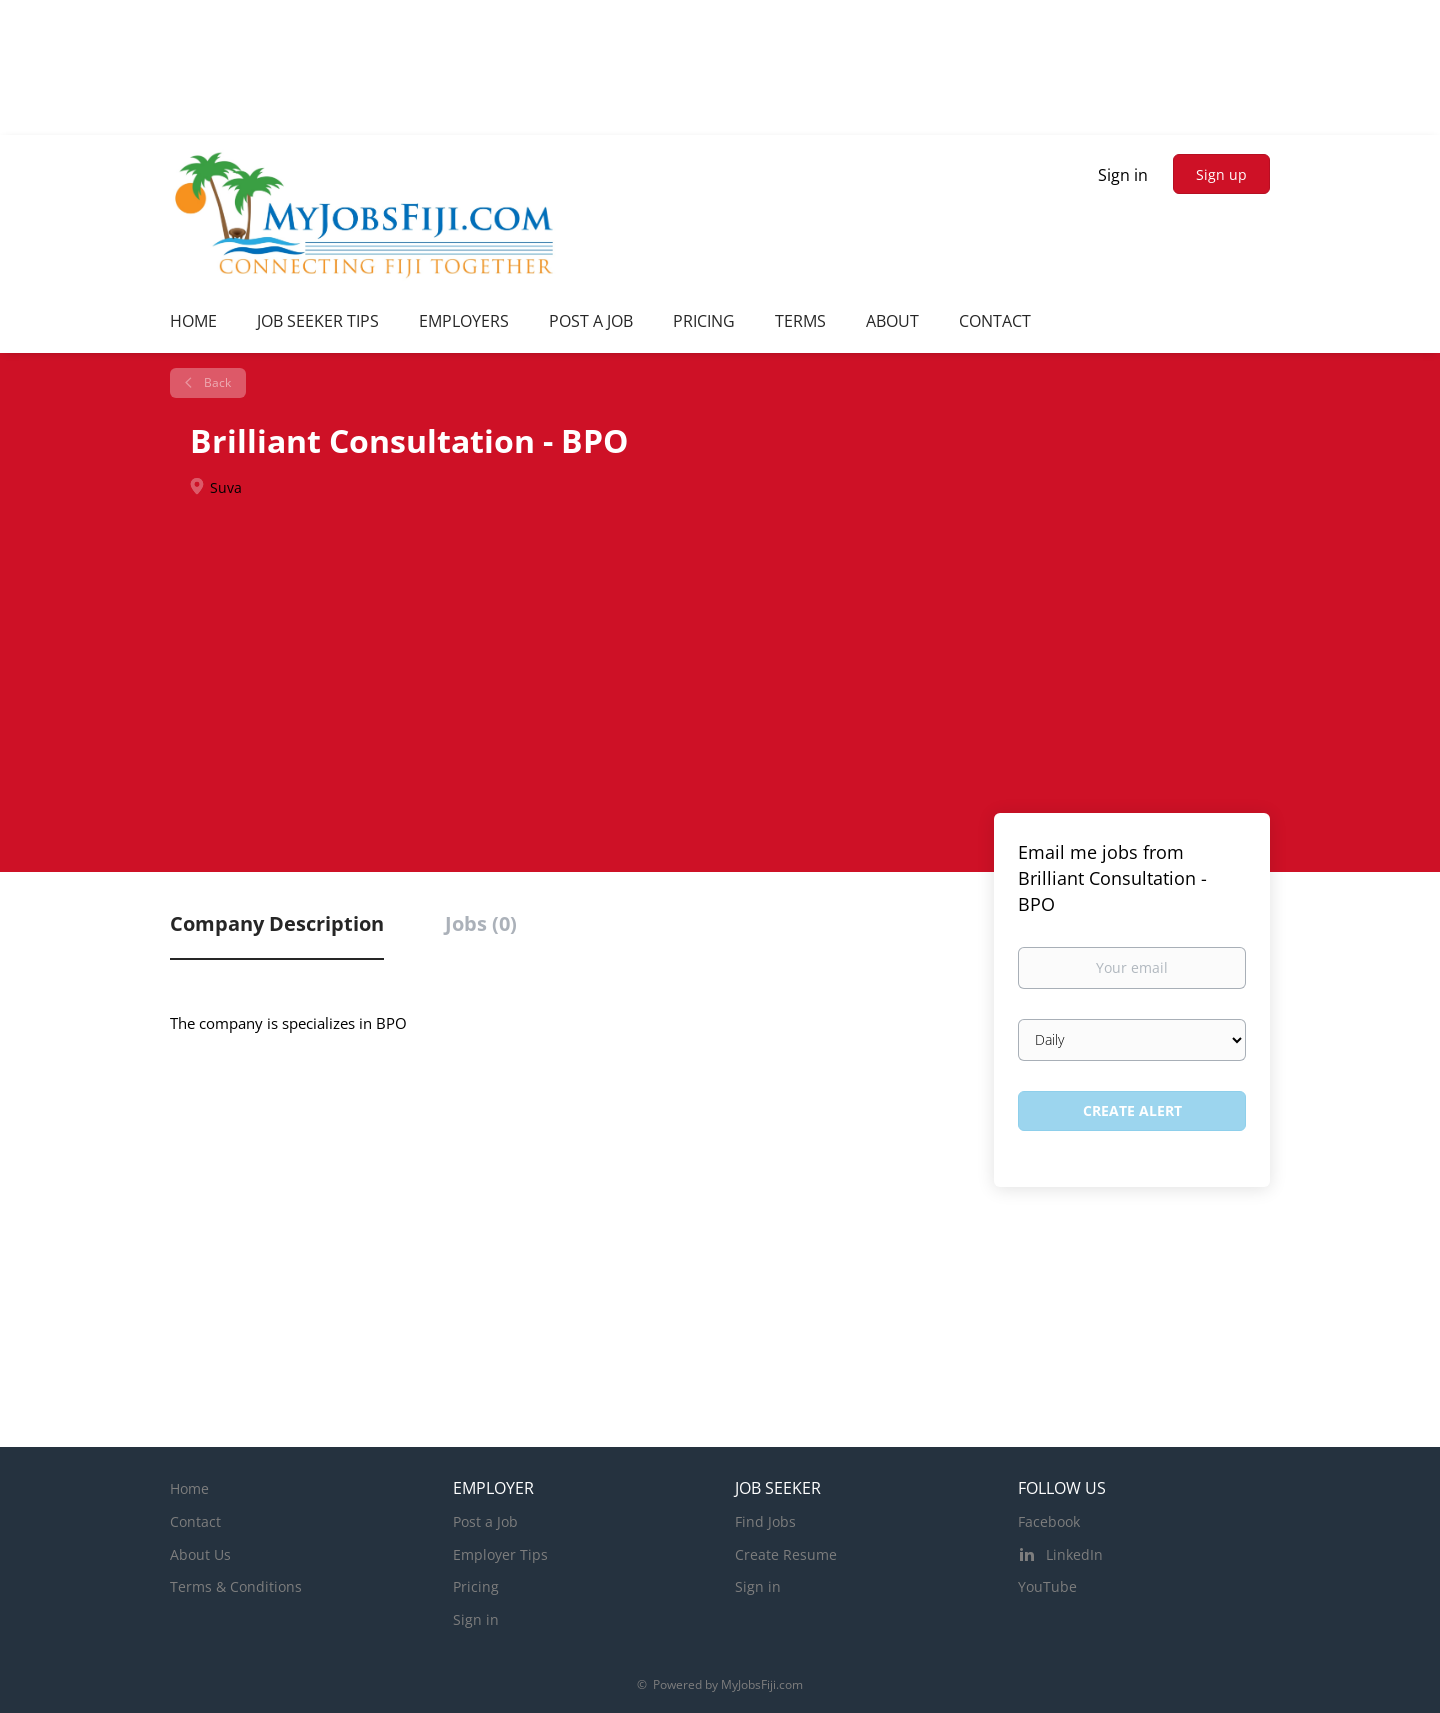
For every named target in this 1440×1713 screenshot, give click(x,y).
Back (216, 382)
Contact (195, 1521)
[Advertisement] (720, 658)
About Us (200, 1554)
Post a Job (485, 1521)
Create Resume (786, 1554)
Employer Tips (500, 1554)
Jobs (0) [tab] (481, 923)
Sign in (1123, 175)
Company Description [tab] (277, 923)
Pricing (476, 1586)
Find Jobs (765, 1521)
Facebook (1049, 1521)
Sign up (1221, 174)
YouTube (1047, 1586)
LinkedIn (1074, 1554)
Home (189, 1488)
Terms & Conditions (236, 1586)
